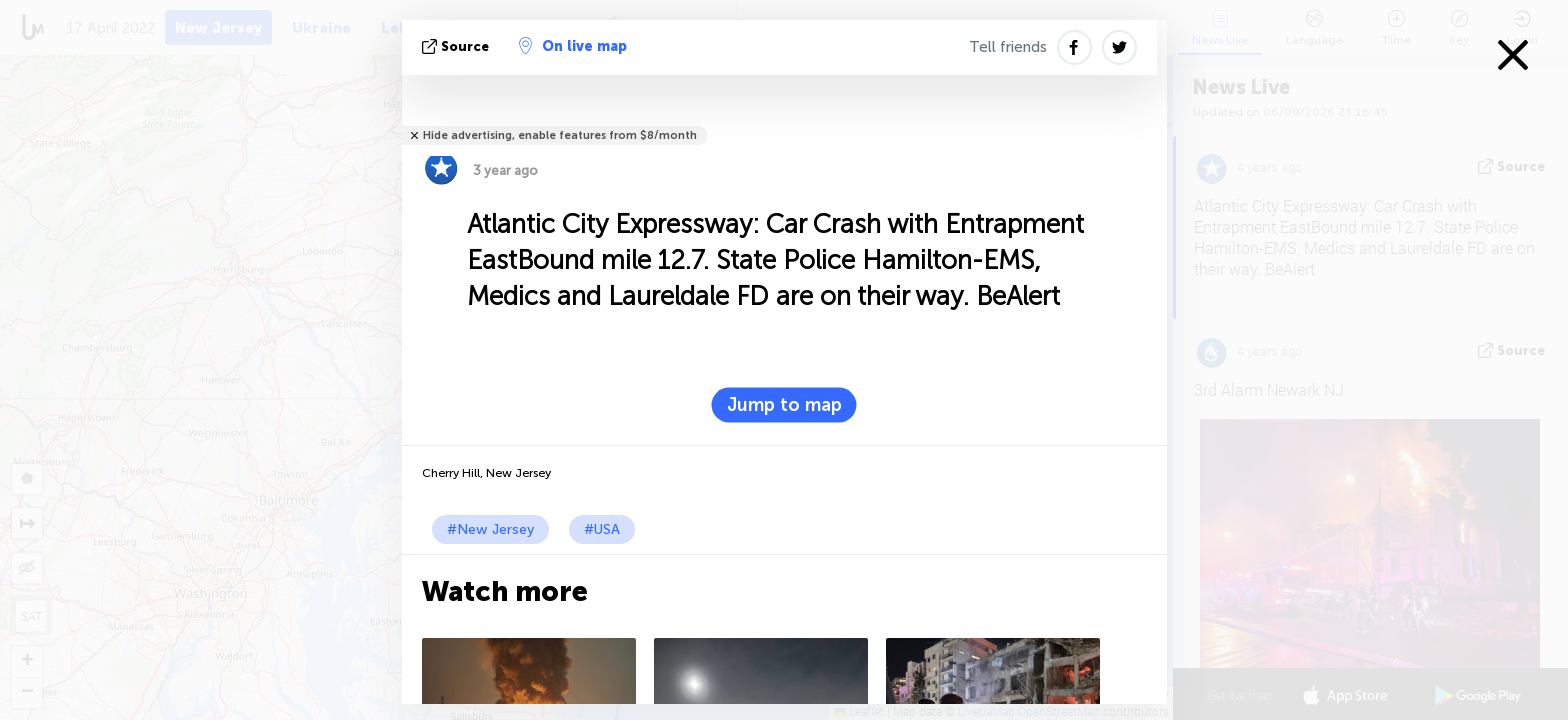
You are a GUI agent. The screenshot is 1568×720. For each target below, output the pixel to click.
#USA (602, 529)
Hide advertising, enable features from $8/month (560, 135)
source (457, 46)
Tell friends (1008, 47)
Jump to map (784, 405)
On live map (573, 46)
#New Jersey (490, 529)
